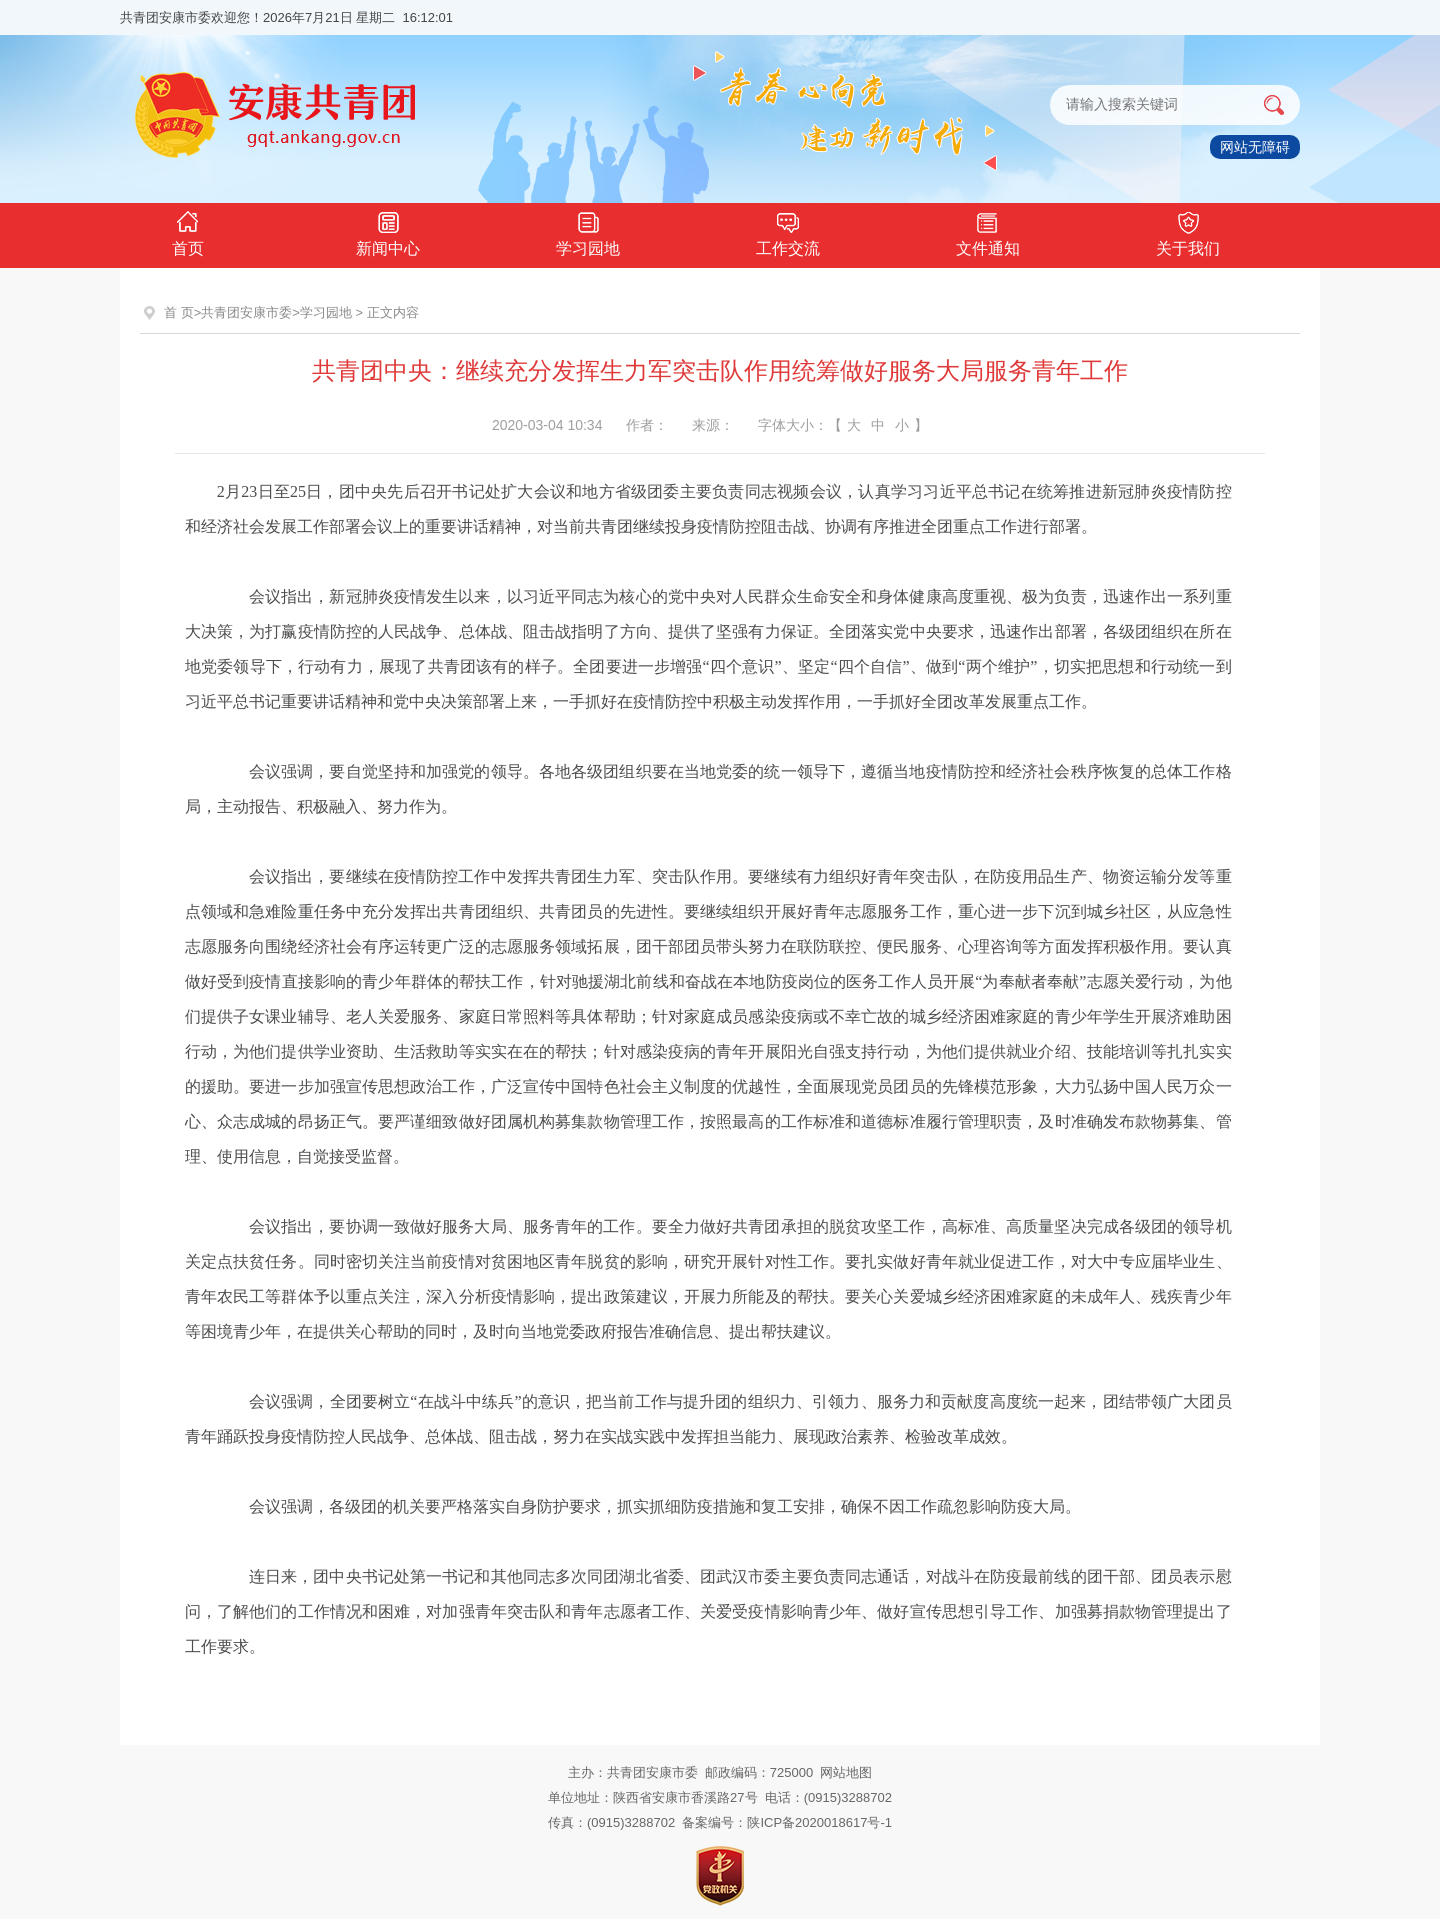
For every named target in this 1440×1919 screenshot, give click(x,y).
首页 (188, 231)
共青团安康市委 (246, 312)
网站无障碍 (1255, 147)
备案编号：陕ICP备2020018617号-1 (787, 1822)
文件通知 (988, 231)
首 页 (179, 312)
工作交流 (788, 231)
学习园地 (588, 231)
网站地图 (846, 1772)
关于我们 (1188, 231)
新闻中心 (388, 231)
